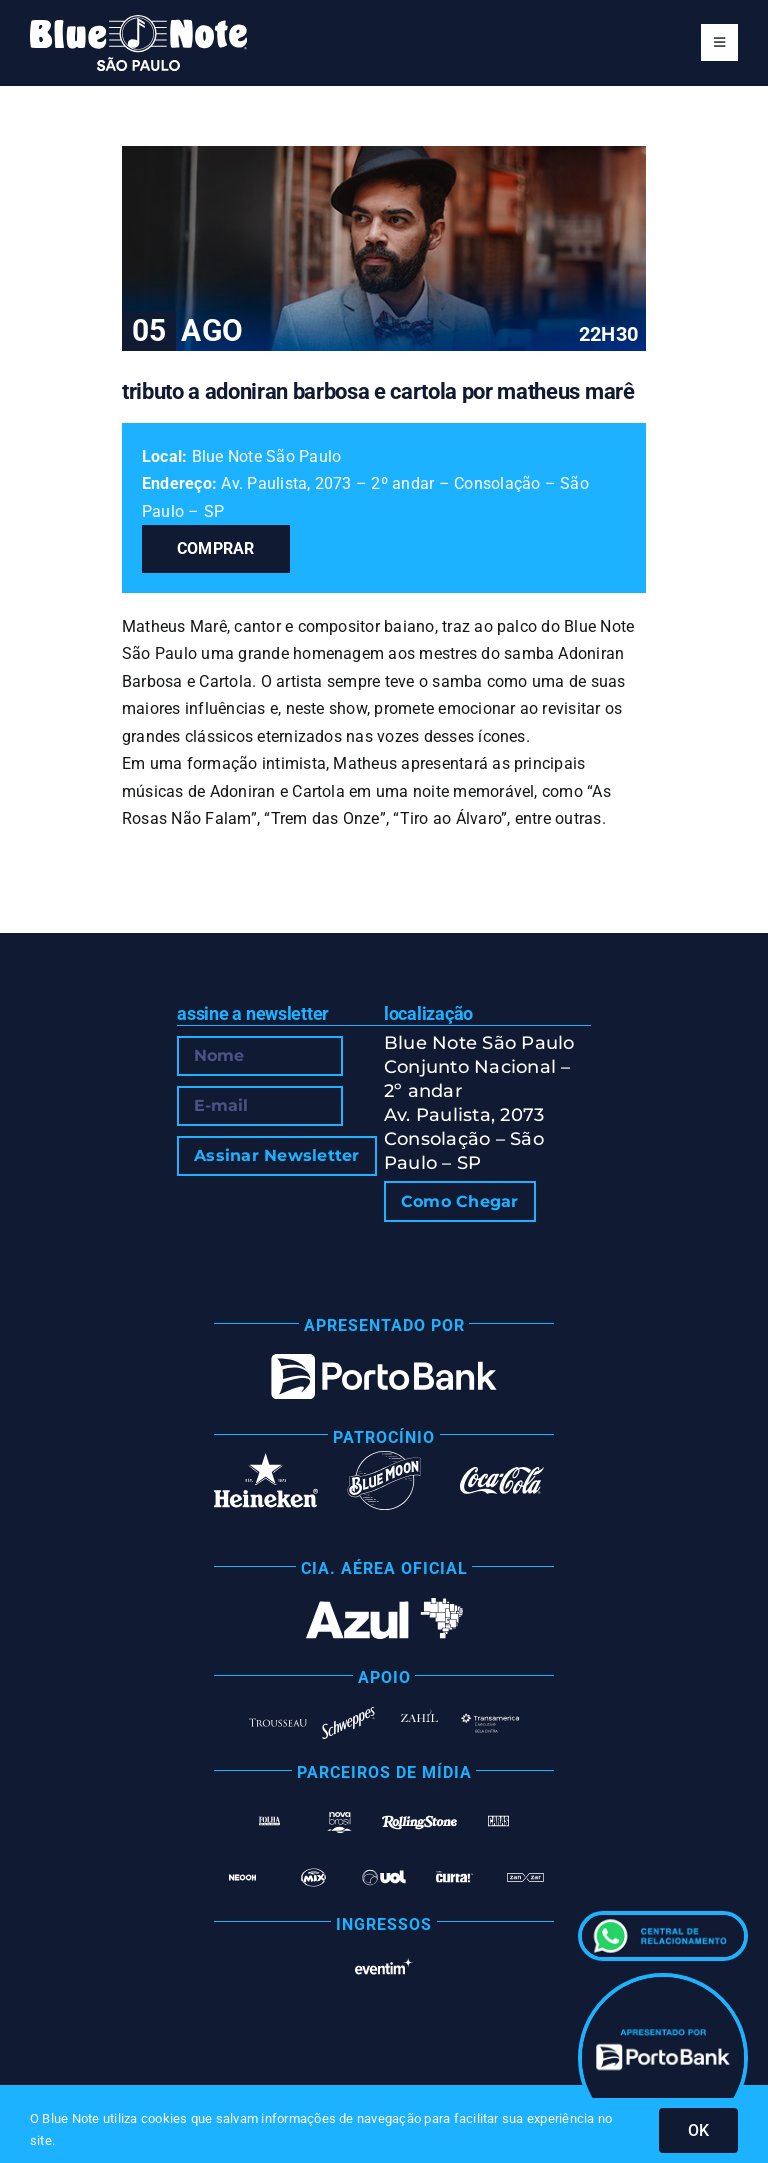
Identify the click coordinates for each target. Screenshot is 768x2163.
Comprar (216, 548)
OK (698, 2130)
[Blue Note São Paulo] (138, 22)
